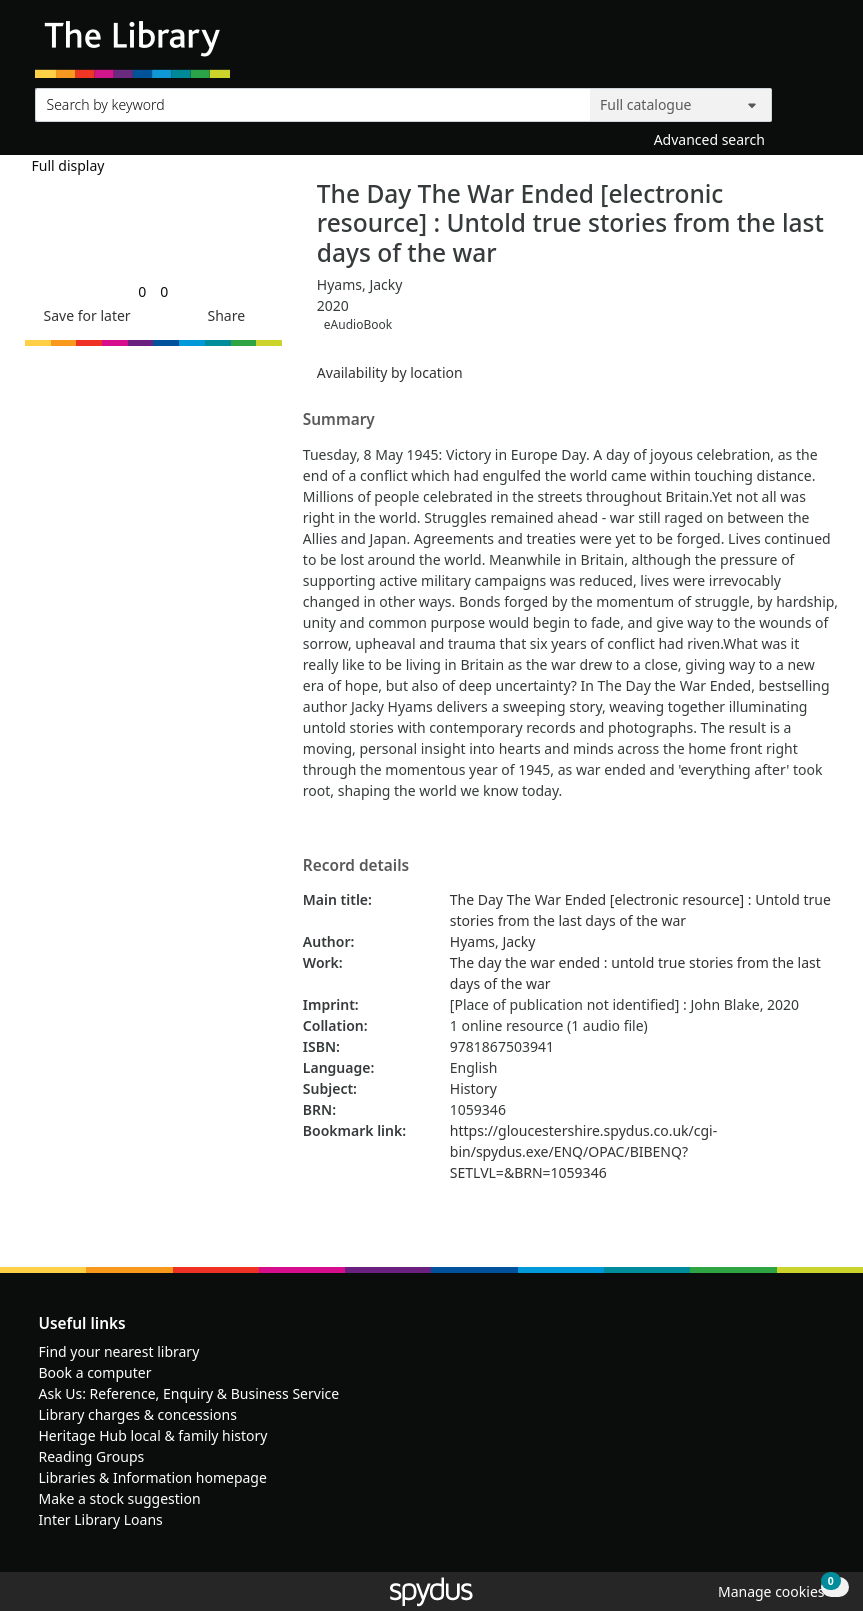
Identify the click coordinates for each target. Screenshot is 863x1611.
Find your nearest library (119, 1351)
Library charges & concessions (138, 1414)
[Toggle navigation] (817, 46)
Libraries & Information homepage (153, 1477)
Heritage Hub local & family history (153, 1435)
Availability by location (390, 372)
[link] (142, 291)
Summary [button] (339, 420)
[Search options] (681, 105)
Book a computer (95, 1372)
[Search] (805, 100)
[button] (84, 315)
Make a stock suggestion (120, 1498)
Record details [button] (356, 866)
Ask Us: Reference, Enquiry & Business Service (189, 1393)
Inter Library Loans (101, 1519)
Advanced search (709, 139)
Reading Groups (92, 1456)
